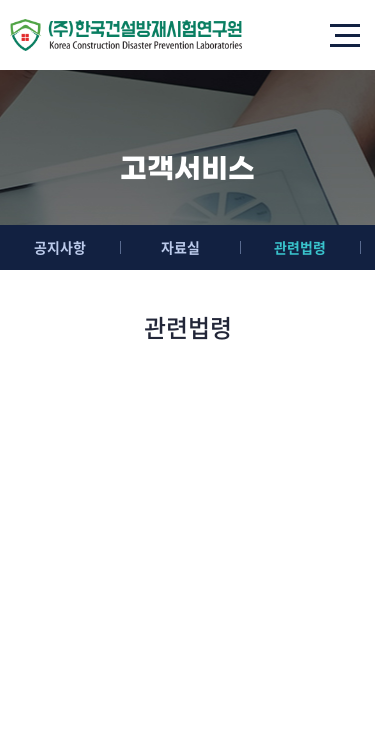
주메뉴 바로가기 (0, 0)
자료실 (180, 247)
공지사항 (60, 247)
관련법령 (300, 247)
